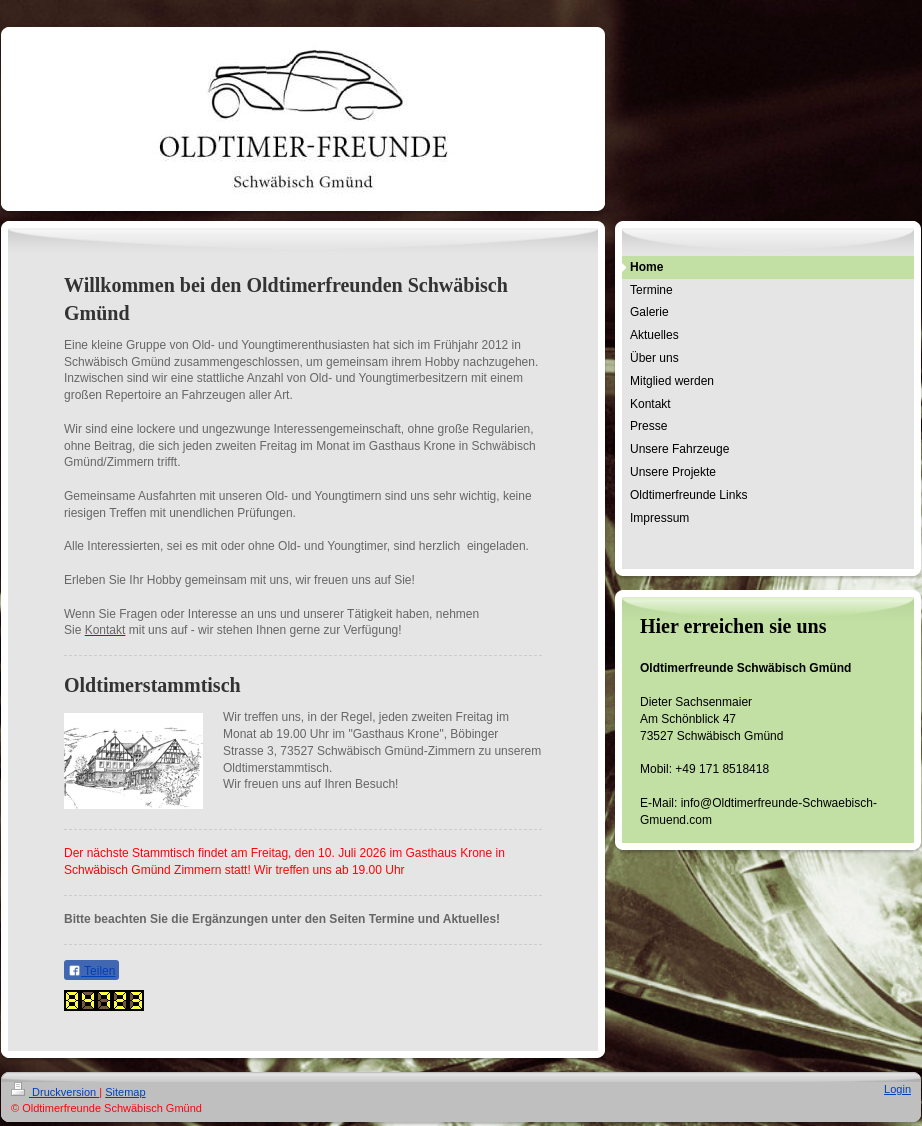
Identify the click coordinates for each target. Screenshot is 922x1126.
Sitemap (125, 1092)
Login (897, 1089)
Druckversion (55, 1092)
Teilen (91, 971)
